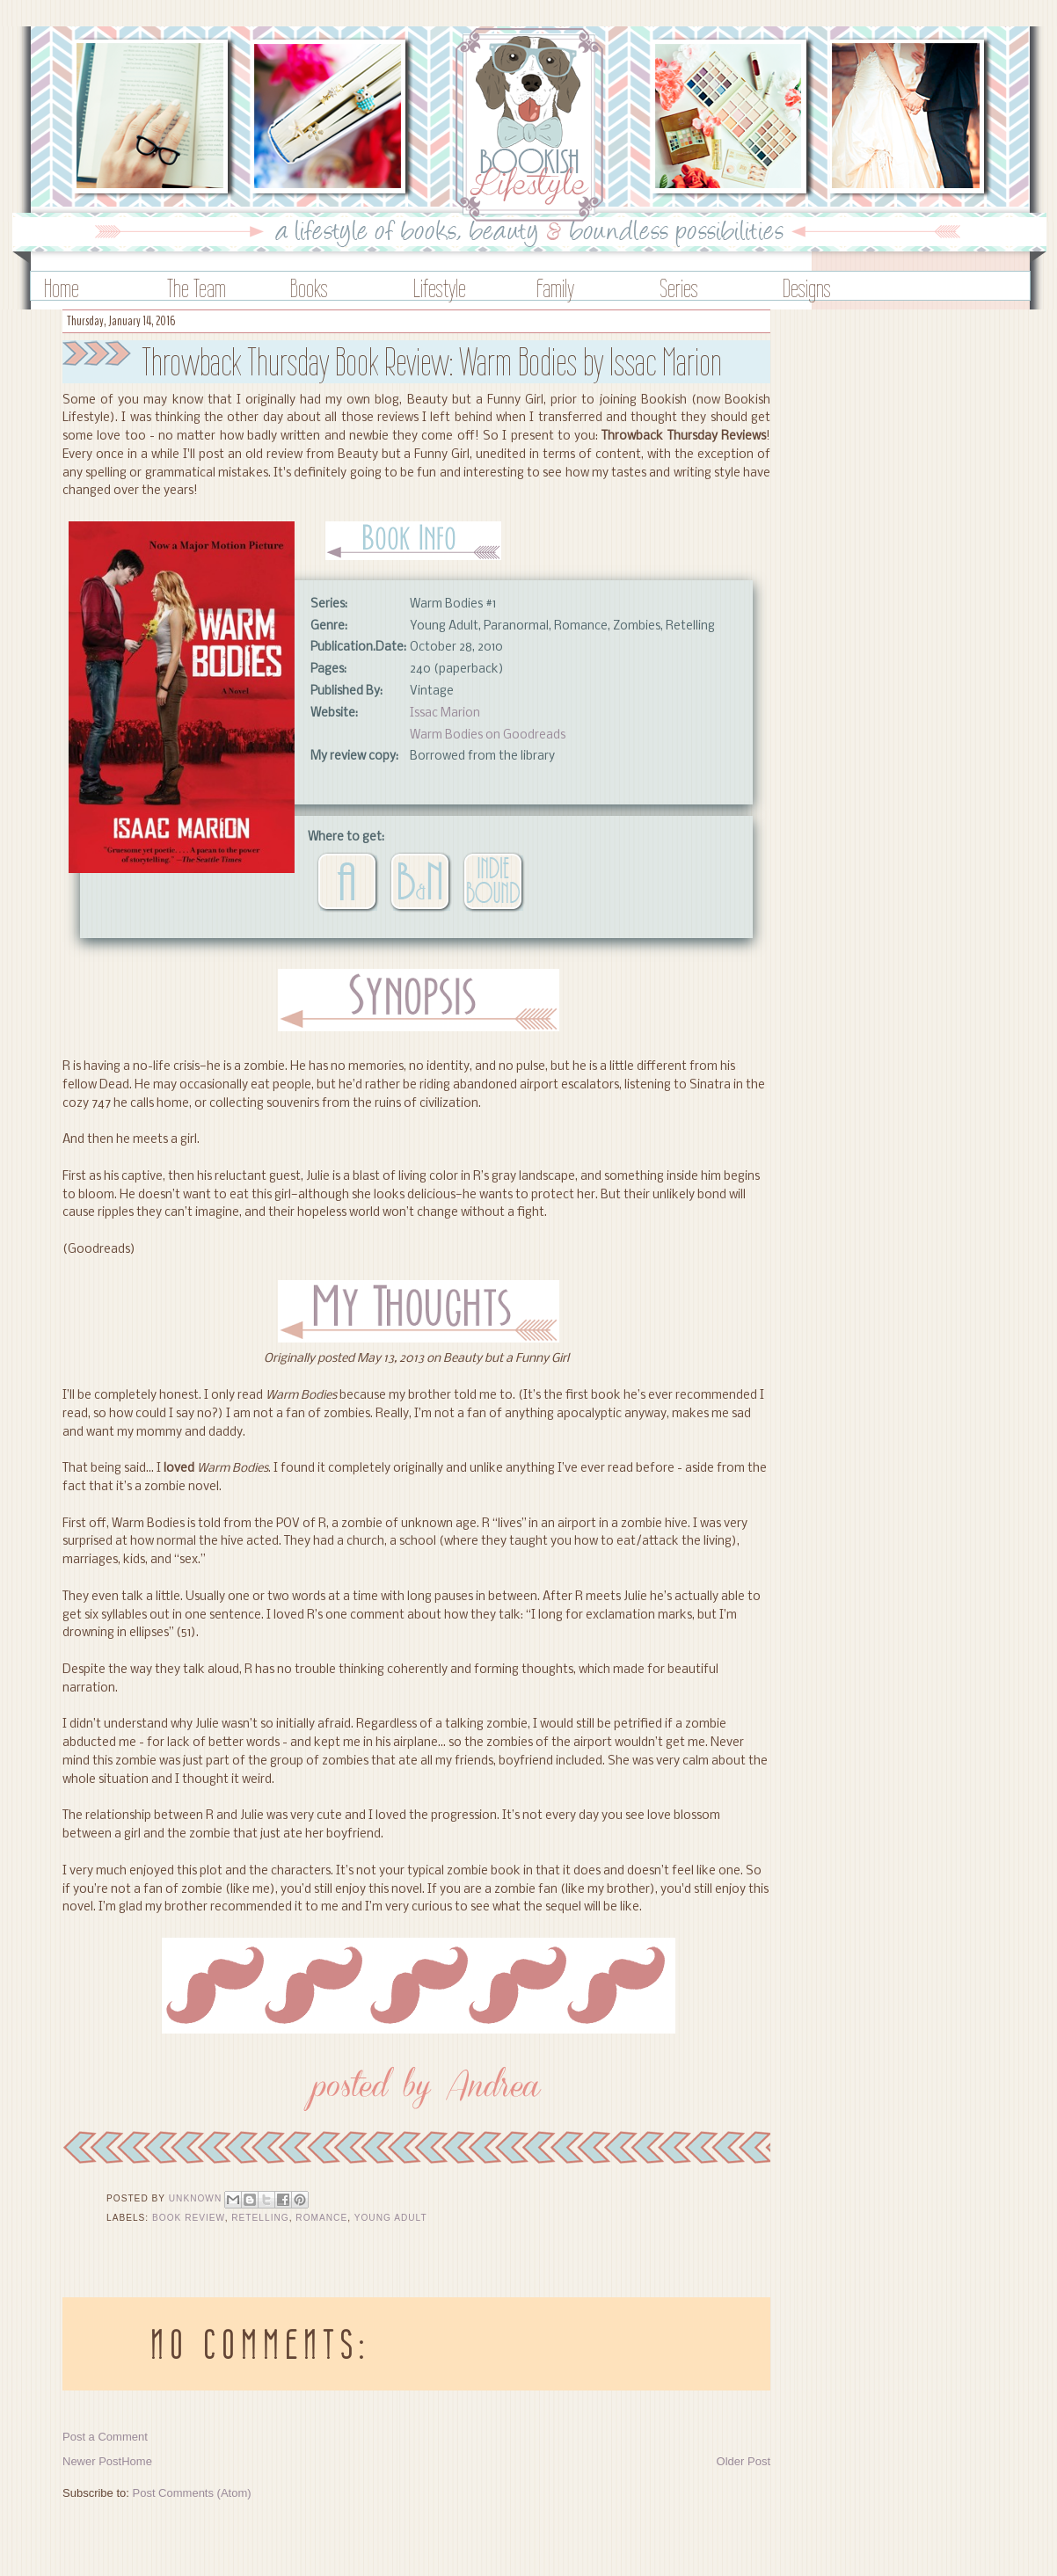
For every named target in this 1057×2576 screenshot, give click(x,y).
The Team (196, 287)
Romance (321, 2218)
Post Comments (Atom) (192, 2493)
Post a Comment (105, 2436)
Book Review (188, 2218)
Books (309, 287)
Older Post (743, 2461)
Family (555, 287)
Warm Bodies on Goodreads (487, 735)
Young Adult (390, 2218)
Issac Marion (445, 713)
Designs (807, 287)
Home (61, 287)
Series (679, 287)
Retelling (259, 2218)
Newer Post (91, 2461)
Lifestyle (439, 287)
